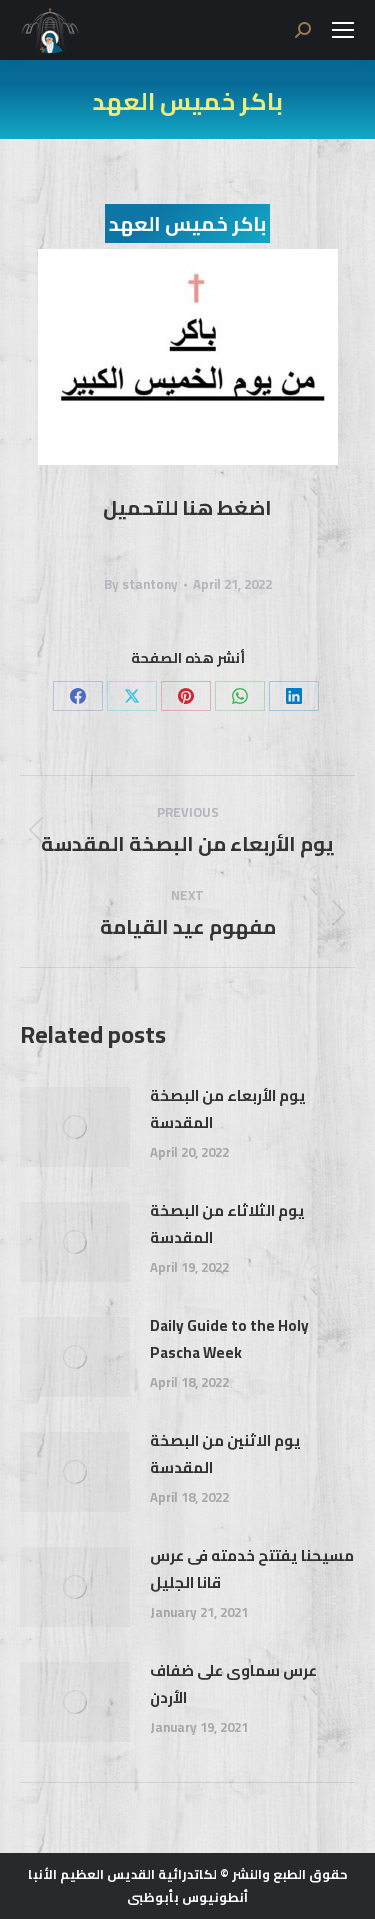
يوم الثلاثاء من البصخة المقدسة (227, 1224)
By (141, 584)
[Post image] (75, 1127)
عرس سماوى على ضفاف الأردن (233, 1684)
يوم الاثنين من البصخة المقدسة (225, 1454)
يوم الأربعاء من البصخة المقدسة (228, 1109)
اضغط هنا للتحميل (187, 507)
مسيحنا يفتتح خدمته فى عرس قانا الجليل (252, 1569)
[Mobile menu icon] (343, 30)
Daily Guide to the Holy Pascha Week (229, 1339)
